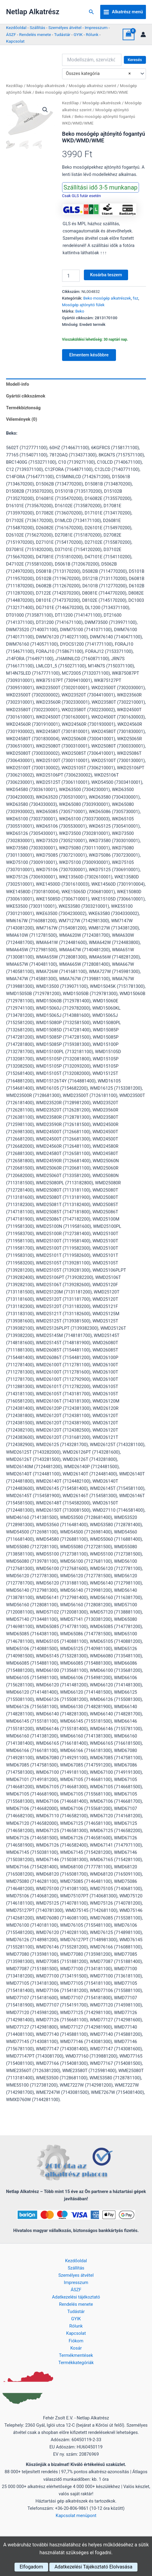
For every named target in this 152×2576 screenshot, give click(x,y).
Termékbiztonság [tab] (23, 407)
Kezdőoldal (16, 27)
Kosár (76, 2348)
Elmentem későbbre (89, 355)
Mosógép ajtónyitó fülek (83, 305)
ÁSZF (11, 34)
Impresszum (96, 27)
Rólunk (92, 34)
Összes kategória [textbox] (98, 74)
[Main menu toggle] (123, 12)
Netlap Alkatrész (32, 12)
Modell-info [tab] (17, 384)
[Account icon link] (143, 34)
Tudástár (62, 34)
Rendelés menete (35, 34)
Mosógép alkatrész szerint (92, 85)
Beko (79, 311)
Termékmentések (76, 2355)
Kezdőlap (14, 85)
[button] (91, 12)
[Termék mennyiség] (71, 276)
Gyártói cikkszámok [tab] (25, 396)
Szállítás (37, 27)
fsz (135, 298)
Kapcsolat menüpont (76, 2515)
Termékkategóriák (76, 2362)
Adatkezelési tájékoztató (76, 2297)
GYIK (78, 34)
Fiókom (76, 2341)
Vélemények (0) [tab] (21, 419)
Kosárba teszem (106, 274)
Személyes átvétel (64, 27)
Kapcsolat (15, 41)
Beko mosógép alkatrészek (107, 298)
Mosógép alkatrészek (45, 85)
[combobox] (104, 73)
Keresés (135, 59)
